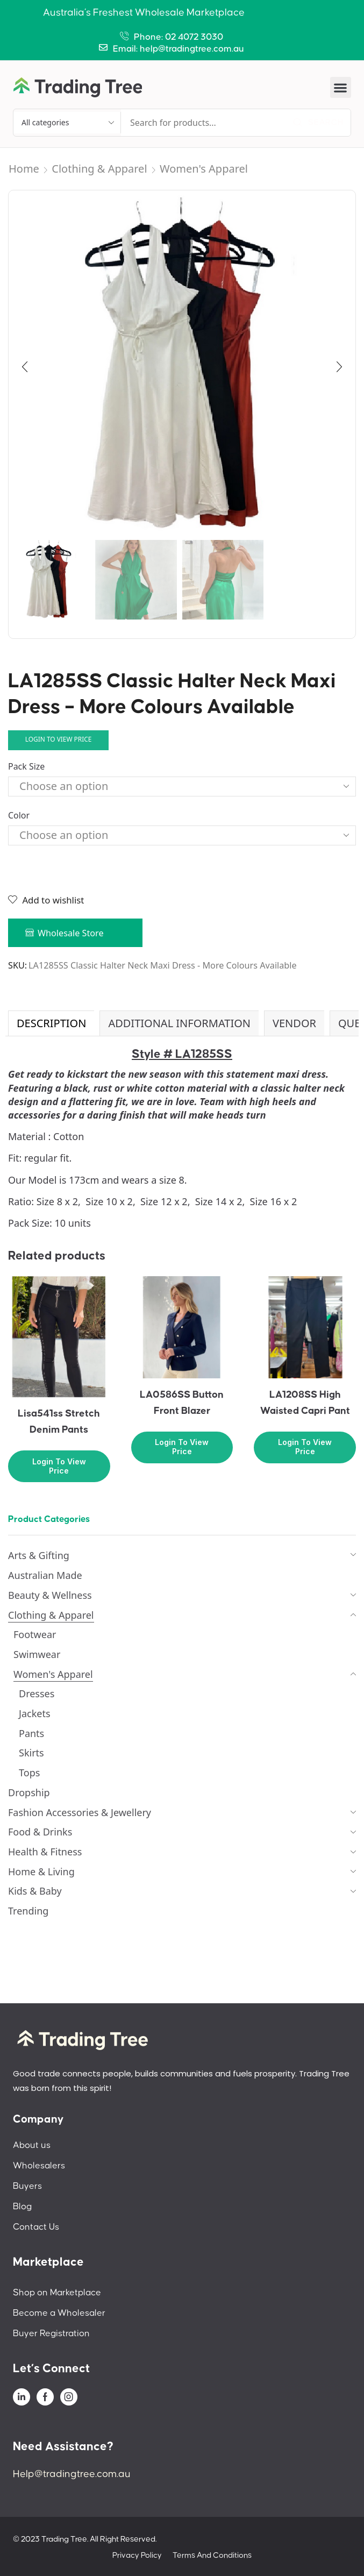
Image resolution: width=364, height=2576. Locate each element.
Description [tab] (51, 1023)
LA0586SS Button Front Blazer (182, 1403)
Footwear (34, 1634)
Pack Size (26, 766)
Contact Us (36, 2227)
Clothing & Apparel (99, 168)
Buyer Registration (51, 2333)
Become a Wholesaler (59, 2313)
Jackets (35, 1713)
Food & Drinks (40, 1831)
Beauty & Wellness (50, 1595)
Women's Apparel (204, 168)
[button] (340, 87)
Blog (22, 2206)
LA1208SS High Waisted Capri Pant (305, 1403)
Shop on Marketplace (57, 2292)
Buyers (27, 2186)
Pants (31, 1733)
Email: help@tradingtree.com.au (178, 49)
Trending (28, 1910)
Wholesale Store (71, 933)
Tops (29, 1772)
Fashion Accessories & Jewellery (79, 1812)
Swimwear (36, 1654)
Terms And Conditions (212, 2555)
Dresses (36, 1693)
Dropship (29, 1792)
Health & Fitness (45, 1851)
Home (24, 168)
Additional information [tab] (179, 1023)
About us (32, 2145)
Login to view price (58, 739)
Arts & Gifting (38, 1555)
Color (19, 815)
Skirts (31, 1752)
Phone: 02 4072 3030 (178, 37)
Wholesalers (39, 2166)
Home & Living (41, 1871)
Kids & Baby (35, 1890)
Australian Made (45, 1575)
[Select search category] (67, 122)
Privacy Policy (137, 2555)
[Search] (318, 122)
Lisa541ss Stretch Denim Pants (59, 1421)
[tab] (51, 1023)
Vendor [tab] (294, 1023)
